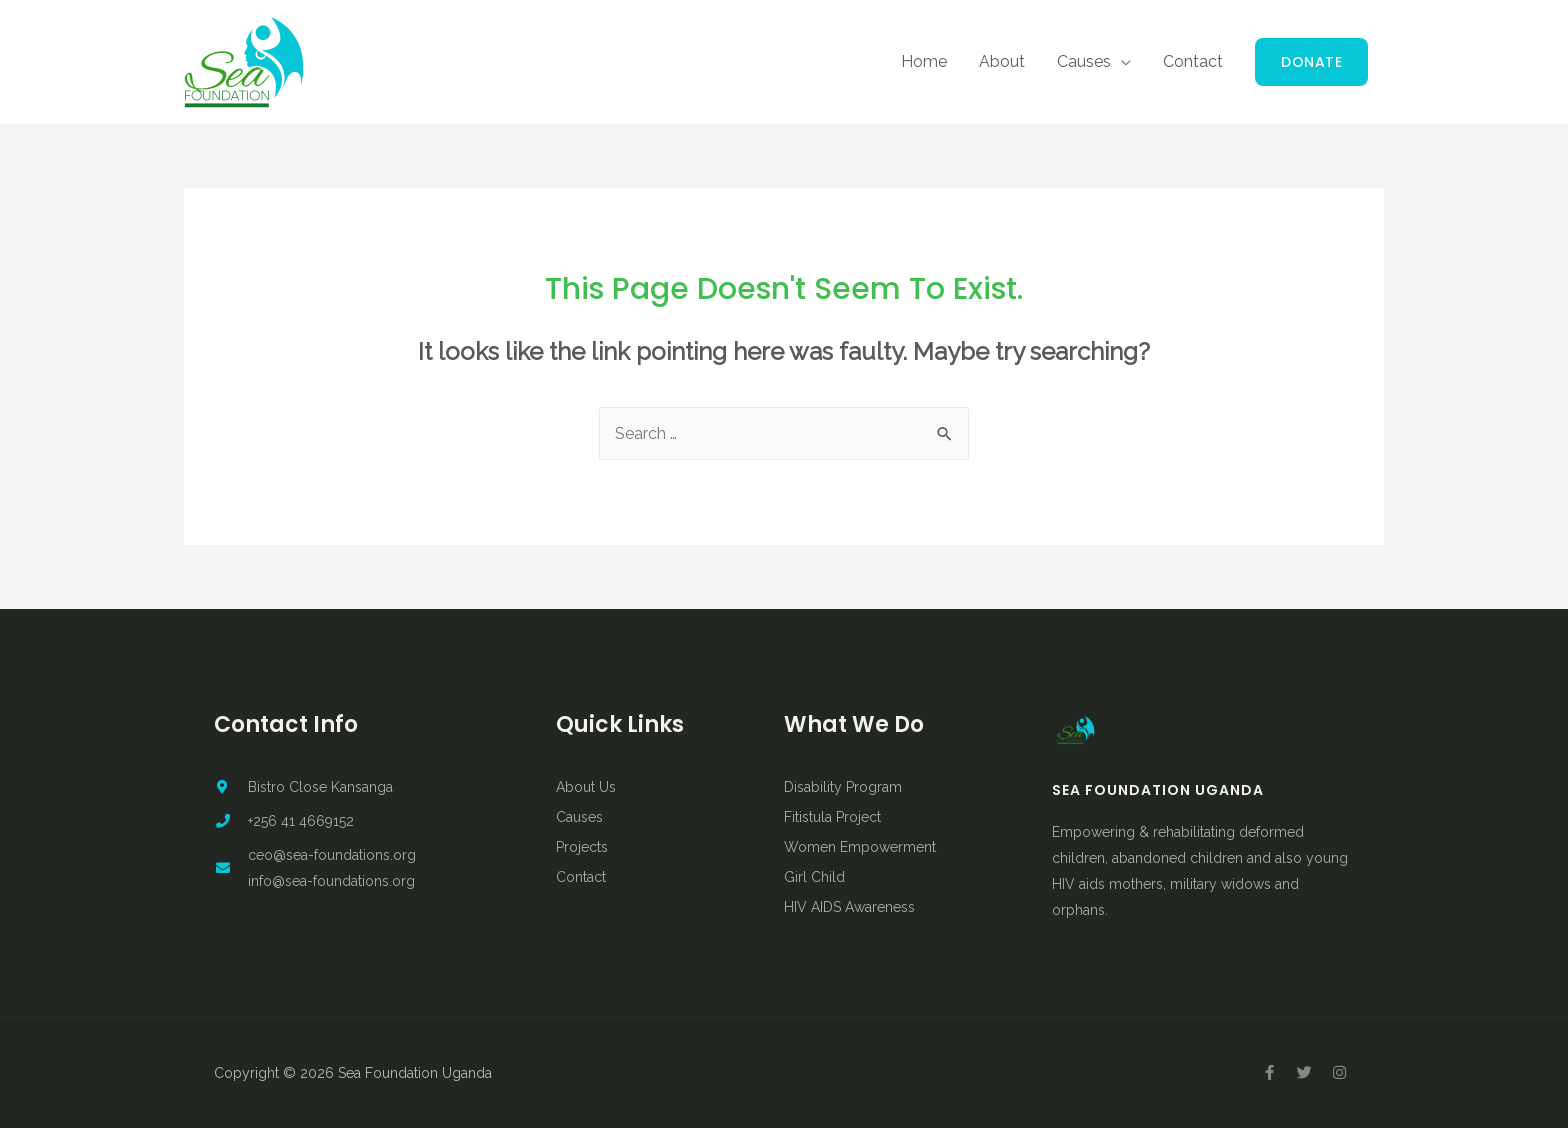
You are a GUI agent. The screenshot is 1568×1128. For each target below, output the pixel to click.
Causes (1084, 61)
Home (924, 61)
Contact (1193, 61)
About (1002, 61)
